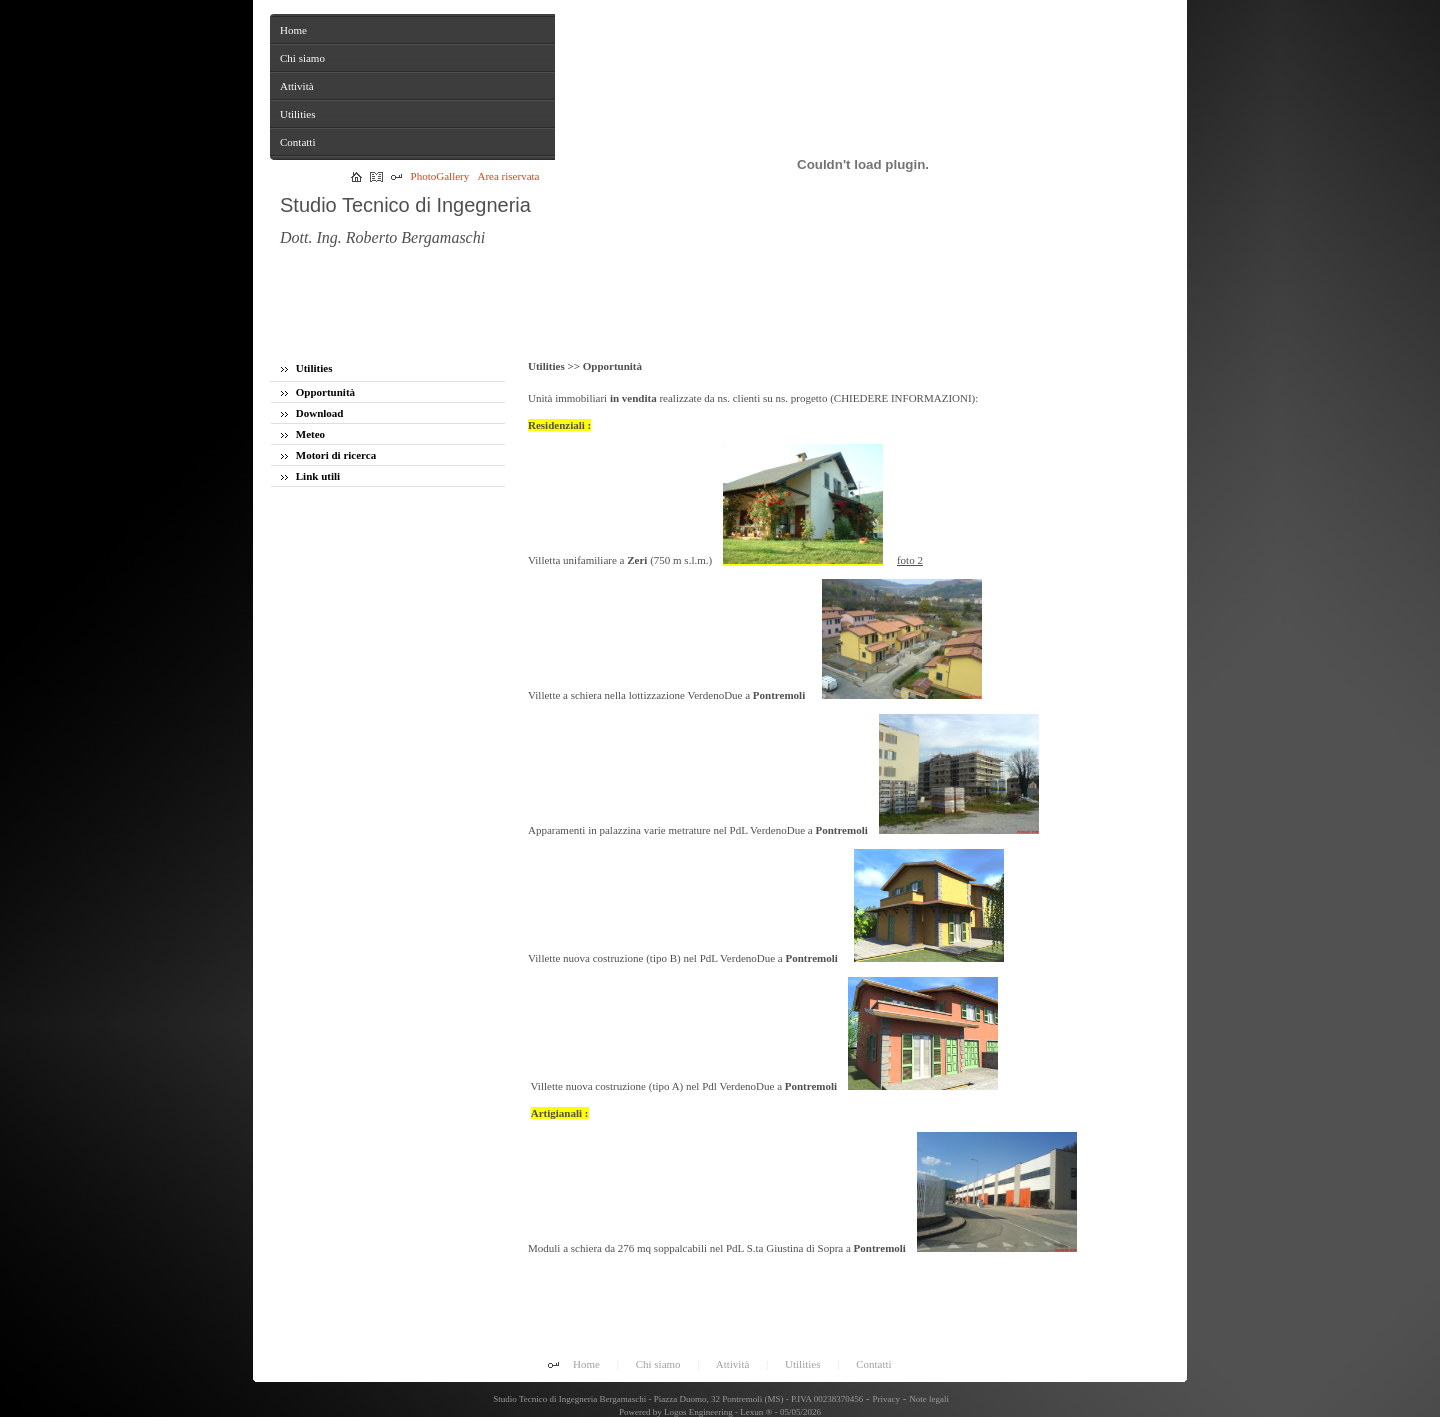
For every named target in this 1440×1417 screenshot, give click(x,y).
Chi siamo (658, 1364)
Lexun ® (756, 1412)
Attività (733, 1364)
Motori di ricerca (328, 455)
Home (586, 1364)
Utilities (306, 368)
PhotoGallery (440, 176)
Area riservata (509, 176)
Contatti (873, 1364)
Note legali (929, 1399)
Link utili (310, 476)
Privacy (887, 1399)
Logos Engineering (698, 1412)
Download (312, 413)
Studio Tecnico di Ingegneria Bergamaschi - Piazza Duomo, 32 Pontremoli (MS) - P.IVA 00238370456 (677, 1399)
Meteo (303, 434)
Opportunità (318, 392)
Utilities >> (555, 366)
